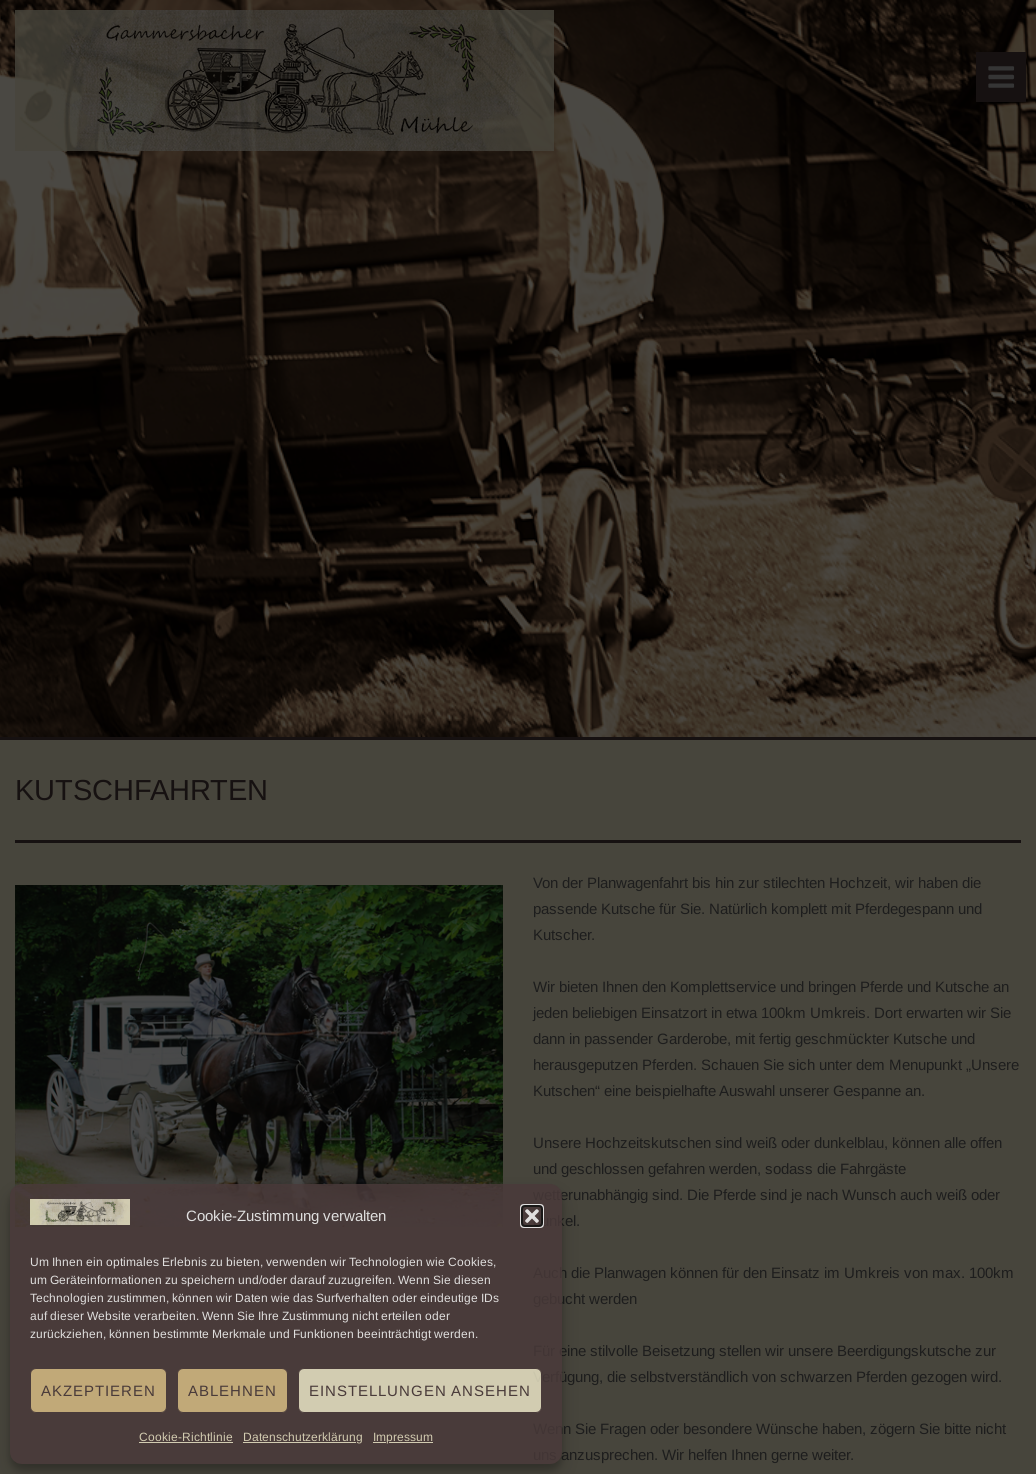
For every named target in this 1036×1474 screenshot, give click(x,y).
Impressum (403, 1437)
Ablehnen (232, 1390)
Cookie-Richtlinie (186, 1437)
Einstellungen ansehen (420, 1390)
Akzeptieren (98, 1390)
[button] (532, 1216)
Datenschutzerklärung (303, 1437)
